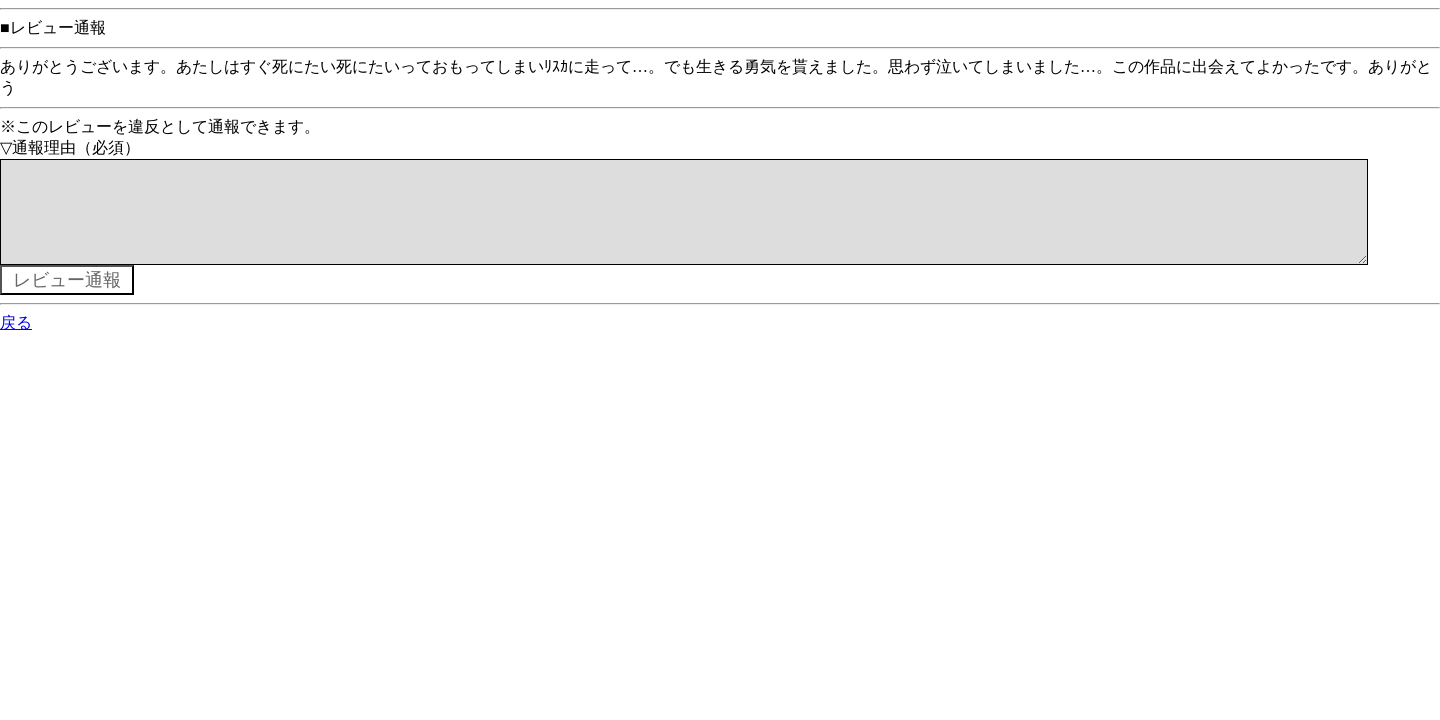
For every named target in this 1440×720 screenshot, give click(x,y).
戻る (16, 342)
